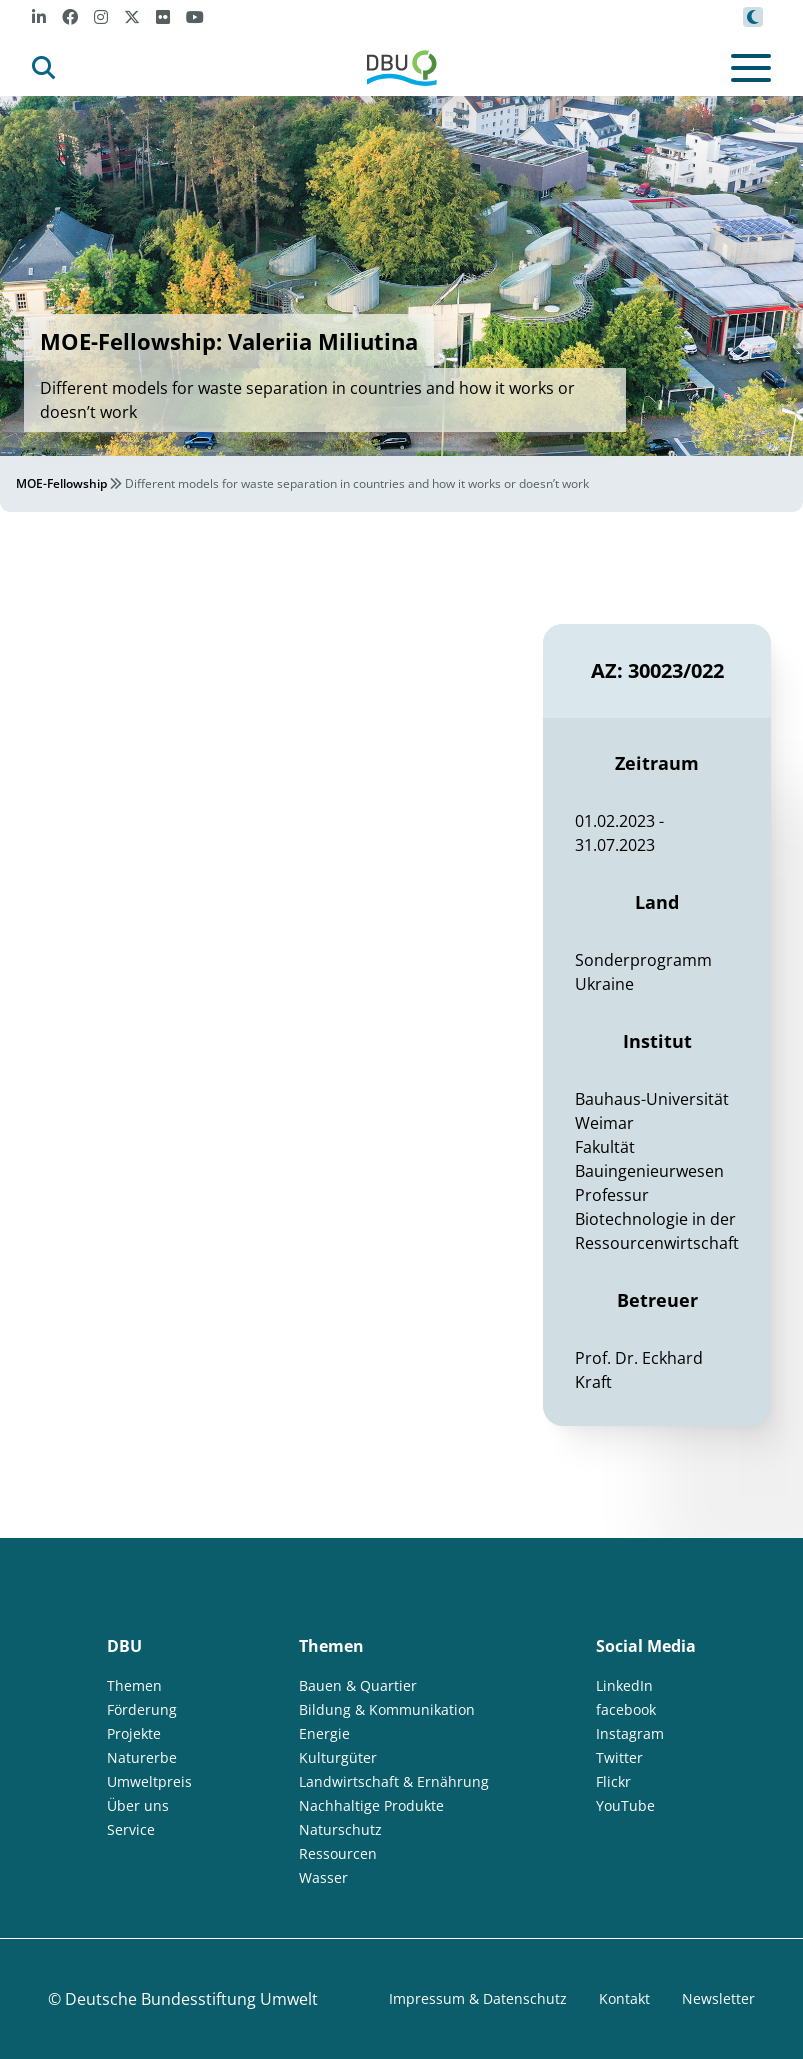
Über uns (138, 1805)
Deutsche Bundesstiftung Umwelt (191, 1999)
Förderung (142, 1709)
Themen (134, 1685)
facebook (626, 1709)
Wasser (323, 1877)
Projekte (134, 1733)
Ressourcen (338, 1853)
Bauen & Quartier (358, 1685)
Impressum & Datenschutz (478, 1998)
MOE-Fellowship (61, 483)
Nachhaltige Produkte (371, 1805)
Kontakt (624, 1998)
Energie (324, 1733)
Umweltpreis (149, 1781)
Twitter (619, 1757)
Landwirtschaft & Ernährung (394, 1781)
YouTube (625, 1805)
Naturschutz (340, 1829)
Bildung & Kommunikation (387, 1709)
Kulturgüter (338, 1757)
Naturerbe (142, 1757)
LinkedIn (624, 1685)
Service (131, 1829)
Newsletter (718, 1998)
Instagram (630, 1733)
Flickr (613, 1781)
